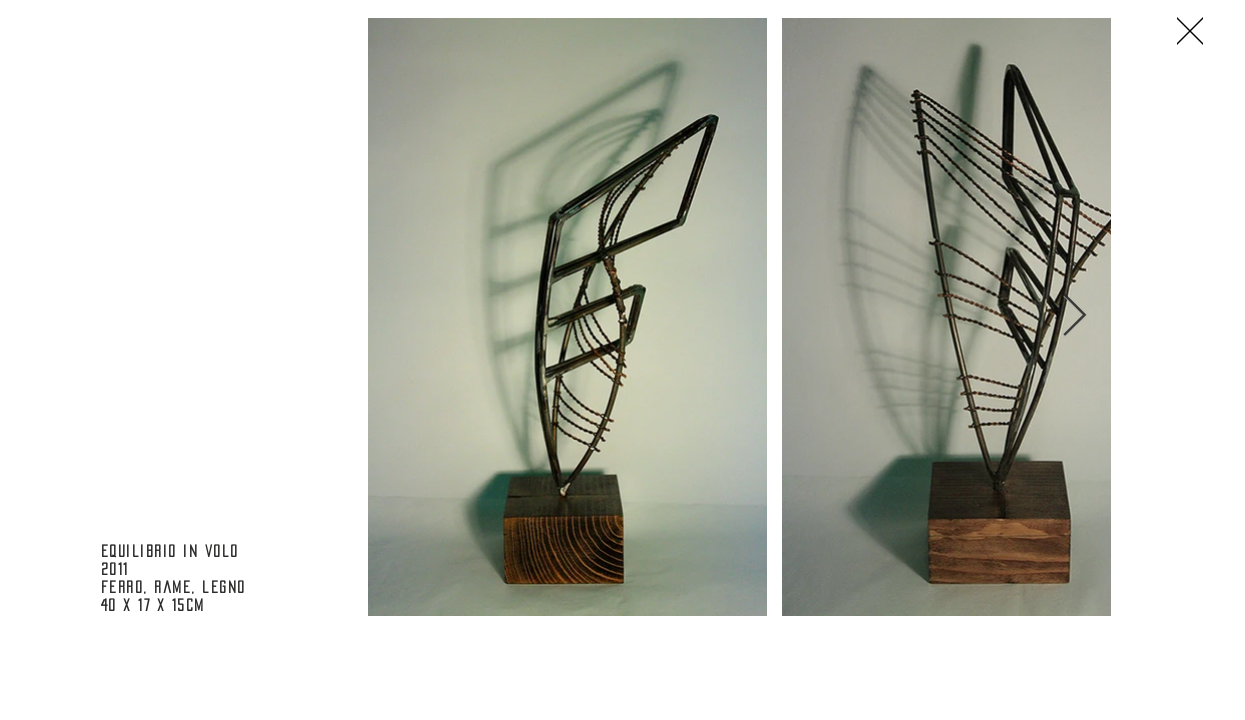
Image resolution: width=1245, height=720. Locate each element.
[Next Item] (1074, 316)
